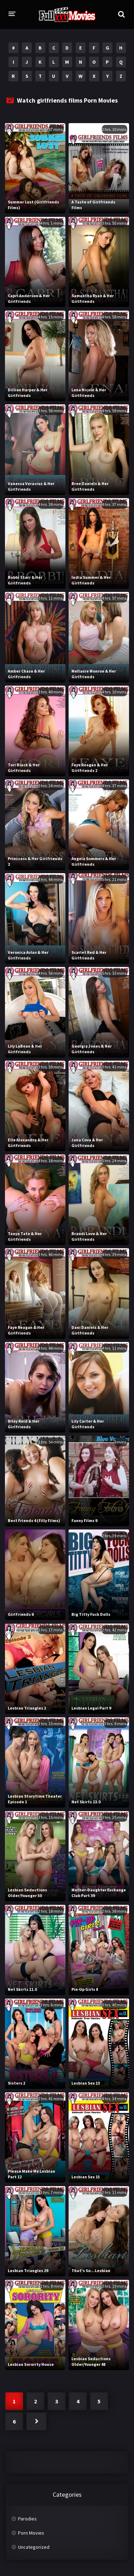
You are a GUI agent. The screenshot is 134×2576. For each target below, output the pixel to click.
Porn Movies (31, 2533)
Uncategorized (33, 2547)
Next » (36, 2421)
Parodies (27, 2519)
